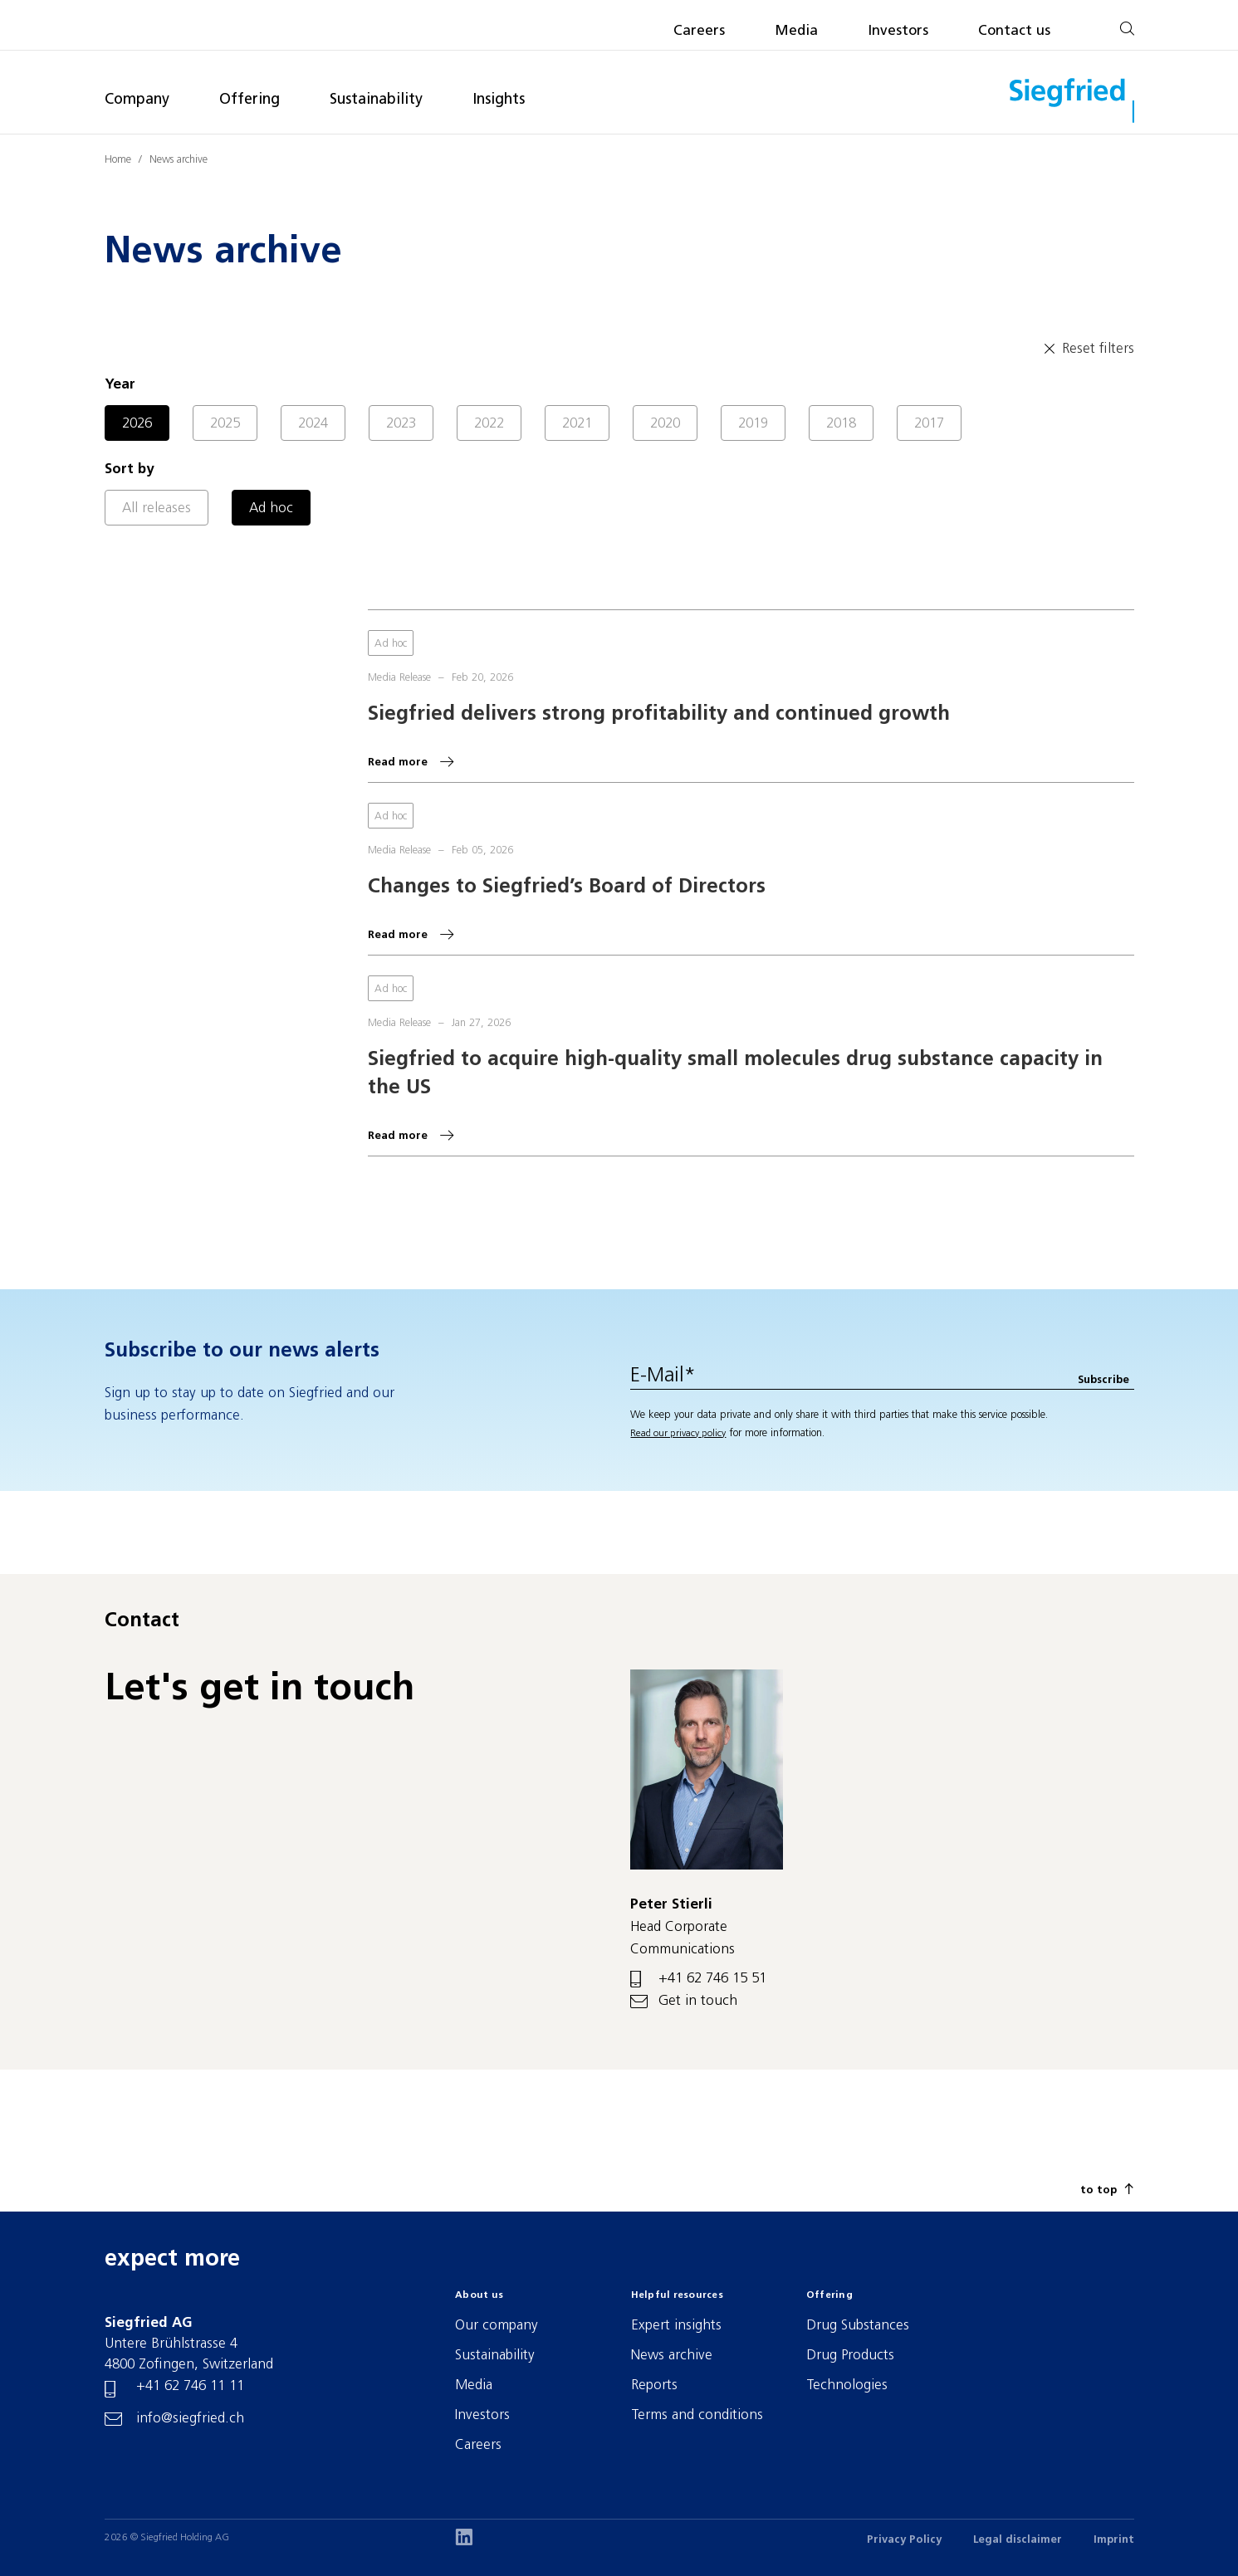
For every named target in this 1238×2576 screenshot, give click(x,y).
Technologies (847, 2385)
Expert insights (676, 2326)
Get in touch (697, 2001)
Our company (496, 2326)
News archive (178, 159)
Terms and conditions (697, 2415)
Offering (249, 100)
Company (137, 100)
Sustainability (376, 100)
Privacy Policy (904, 2539)
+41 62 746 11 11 (190, 2386)
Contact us (1014, 31)
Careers (699, 31)
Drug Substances (857, 2326)
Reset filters (1087, 348)
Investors (898, 31)
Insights (498, 100)
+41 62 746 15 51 (712, 1979)
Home (118, 159)
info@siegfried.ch (190, 2419)
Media (796, 31)
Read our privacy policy (678, 1434)
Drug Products (850, 2356)
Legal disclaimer (1017, 2539)
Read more (398, 762)
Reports (654, 2385)
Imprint (1114, 2539)
